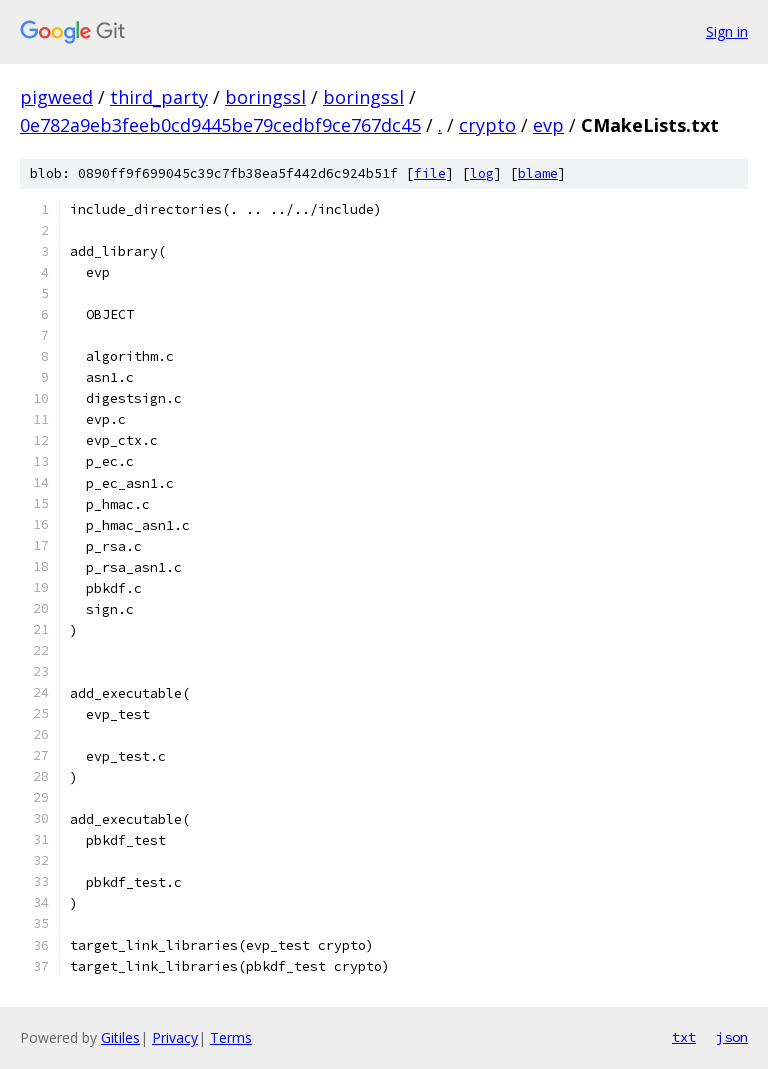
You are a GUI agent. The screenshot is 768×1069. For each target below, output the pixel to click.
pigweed (56, 97)
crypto (487, 125)
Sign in (727, 31)
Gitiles (120, 1037)
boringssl (265, 97)
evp (548, 125)
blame (538, 173)
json (732, 1037)
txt (684, 1037)
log (482, 173)
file (430, 173)
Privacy (175, 1037)
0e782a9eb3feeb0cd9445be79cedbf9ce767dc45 (220, 125)
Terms (231, 1037)
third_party (159, 97)
